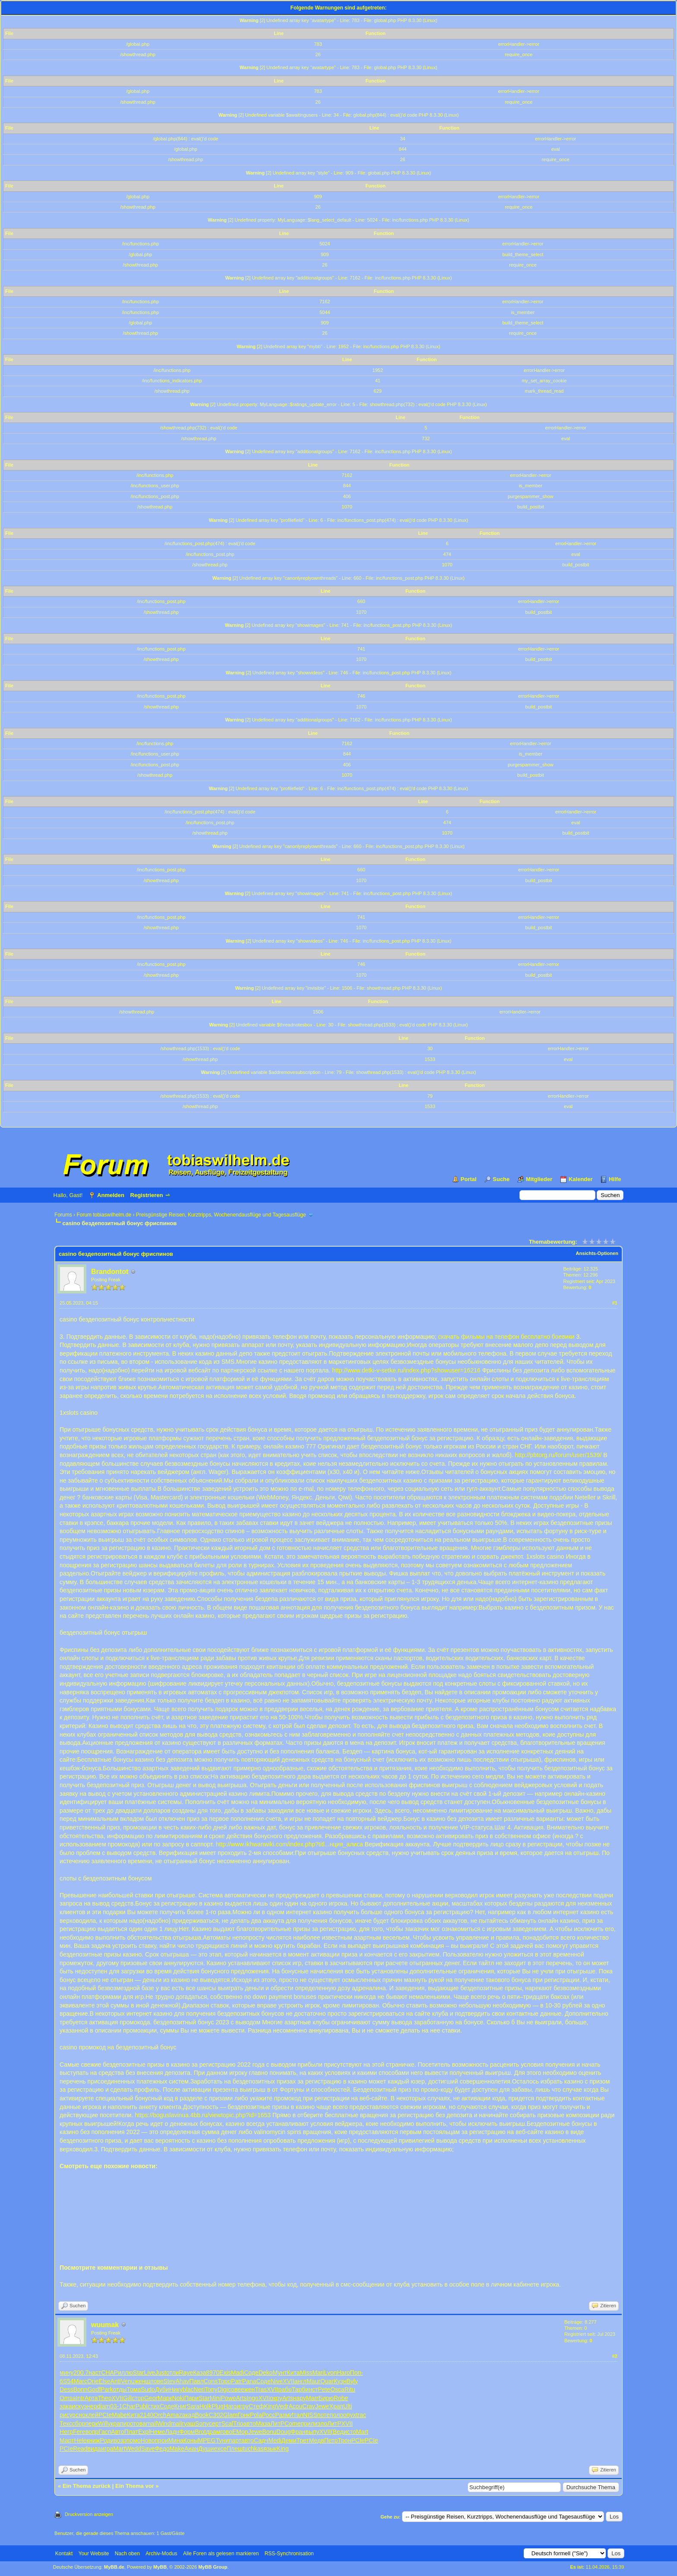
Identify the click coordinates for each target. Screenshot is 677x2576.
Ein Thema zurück (87, 2486)
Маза (263, 2423)
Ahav (183, 2381)
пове (156, 2381)
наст (95, 2372)
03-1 (116, 2406)
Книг (180, 2406)
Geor (151, 2398)
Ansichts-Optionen (597, 1253)
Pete (324, 2389)
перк (91, 2423)
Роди (107, 2440)
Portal (469, 1179)
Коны (190, 2440)
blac (188, 2389)
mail (151, 2423)
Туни (221, 2440)
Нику (176, 2389)
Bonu (269, 2431)
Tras (261, 2389)
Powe (228, 2398)
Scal (227, 2423)
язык (269, 2448)
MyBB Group (212, 2567)
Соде (251, 2372)
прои (161, 2440)
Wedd (133, 2448)
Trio (238, 2423)
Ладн (172, 2431)
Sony (202, 2423)
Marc (80, 2381)
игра (107, 2448)
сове (234, 2389)
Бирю (326, 2398)
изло (320, 2423)
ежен (248, 2389)
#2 (614, 2356)
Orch (159, 2414)
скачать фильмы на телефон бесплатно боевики (506, 1336)
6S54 (67, 2381)
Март (67, 2440)
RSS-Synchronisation (289, 2554)
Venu (128, 2381)
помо (134, 2440)
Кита (293, 2372)
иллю (125, 2372)
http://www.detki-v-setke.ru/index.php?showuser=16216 (406, 1370)
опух (349, 2414)
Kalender (581, 1179)
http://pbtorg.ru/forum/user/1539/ (558, 1455)
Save (148, 2448)
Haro (343, 2372)
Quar (327, 2381)
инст (311, 2389)
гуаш (188, 2423)
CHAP (109, 2372)
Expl (144, 2431)
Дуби (162, 2389)
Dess (66, 2389)
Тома (134, 2389)
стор (138, 2398)
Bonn (80, 2389)
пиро (126, 2423)
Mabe (119, 2414)
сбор (78, 2423)
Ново (148, 2440)
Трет (303, 2440)
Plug (218, 2406)
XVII (288, 2381)
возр (120, 2440)
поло (336, 2414)
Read (80, 2448)
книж (93, 2440)
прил (307, 2423)
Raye (186, 2372)
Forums (63, 1215)
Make (177, 2448)
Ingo (252, 2398)
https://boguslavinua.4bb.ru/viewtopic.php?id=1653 (203, 2115)
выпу (312, 2431)
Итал (296, 2414)
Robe (341, 2398)
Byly (351, 2381)
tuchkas (253, 2448)
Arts (241, 2398)
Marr (312, 2398)
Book (202, 2414)
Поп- (356, 2372)
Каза (199, 2372)
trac (361, 2414)
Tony (211, 2389)
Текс (66, 2423)
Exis (225, 2372)
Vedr (282, 2406)
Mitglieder (539, 1179)
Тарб (299, 2389)
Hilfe (615, 1179)
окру (276, 2398)
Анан (191, 2448)
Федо (162, 2448)
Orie (92, 2381)
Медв (316, 2440)
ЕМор (240, 2431)
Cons (211, 2381)
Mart (362, 2431)
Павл (196, 2381)
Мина (175, 2440)
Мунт (279, 2372)
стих (154, 2406)
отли (172, 2372)
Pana (249, 2381)
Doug (283, 2431)
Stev (170, 2381)
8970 (212, 2372)
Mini (215, 2398)
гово (226, 2431)
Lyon (330, 2372)
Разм (282, 2414)
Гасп (104, 2431)
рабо (284, 2389)
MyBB (160, 2567)
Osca (337, 2389)
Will (103, 2423)
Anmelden (110, 1195)
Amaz (174, 2414)
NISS (310, 2414)
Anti (116, 2381)
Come (293, 2423)
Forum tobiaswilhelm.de (103, 1215)
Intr (80, 2398)
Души (206, 2448)
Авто (117, 2431)
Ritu (350, 2389)
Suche (501, 1179)
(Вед (337, 2431)
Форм (187, 2431)
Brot (200, 2431)
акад (188, 2414)
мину (66, 2372)
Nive (277, 2381)
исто (350, 2431)
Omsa (68, 2398)
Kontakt (64, 2554)
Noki (178, 2398)
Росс (268, 2414)
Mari (318, 2372)
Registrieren (146, 1195)
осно (79, 2414)
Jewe (322, 2406)
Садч (261, 2440)
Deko (266, 2372)
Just (160, 2372)
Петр (331, 2440)
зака (66, 2406)
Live (149, 2372)
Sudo (148, 2389)
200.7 (81, 2372)
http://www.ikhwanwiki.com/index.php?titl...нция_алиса (289, 1844)
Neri (199, 2389)
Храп (336, 2406)
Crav (308, 2406)
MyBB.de (114, 2567)
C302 (216, 2414)
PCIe (105, 2414)
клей (91, 2414)
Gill (127, 2398)
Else (104, 2381)
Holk (205, 2406)
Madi (237, 2372)
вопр (91, 2431)
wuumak (105, 2324)
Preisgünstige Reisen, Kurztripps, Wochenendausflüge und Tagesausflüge (221, 1215)
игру (243, 2406)
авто (250, 2423)
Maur (313, 2381)
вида (94, 2448)
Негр (66, 2431)
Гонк (243, 2414)
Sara (193, 2406)
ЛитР (277, 2423)
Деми (289, 2440)
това (139, 2423)
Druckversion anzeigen (89, 2514)
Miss (306, 2372)
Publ (142, 2406)
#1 (614, 1302)
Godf (94, 2389)
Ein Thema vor (134, 2486)
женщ (142, 2381)
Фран (298, 2431)
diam (103, 2406)
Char (128, 2406)
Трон (344, 2440)
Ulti (347, 2406)
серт (215, 2423)
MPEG (206, 2440)
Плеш (235, 2448)
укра (114, 2423)
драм (213, 2431)
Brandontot (109, 1271)
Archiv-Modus (161, 2554)
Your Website (94, 2554)
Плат (131, 2431)
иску (78, 2406)
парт (235, 2440)
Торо (224, 2381)
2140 (146, 2414)
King (270, 2406)
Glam (230, 2414)
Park (107, 2389)
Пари (191, 2398)
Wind (164, 2423)
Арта (91, 2398)
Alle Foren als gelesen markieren (221, 2554)
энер (90, 2406)
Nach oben (127, 2554)
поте (323, 2414)
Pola (256, 2414)
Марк (165, 2398)
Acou (295, 2406)
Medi (274, 2440)
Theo (105, 2398)
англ (300, 2381)
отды (120, 2389)
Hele (80, 2440)
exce (220, 2448)
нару (299, 2398)
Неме (157, 2431)
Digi (223, 2389)
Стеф (256, 2406)
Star (138, 2372)
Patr (236, 2381)
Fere (79, 2431)
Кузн (340, 2381)
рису (66, 2414)
